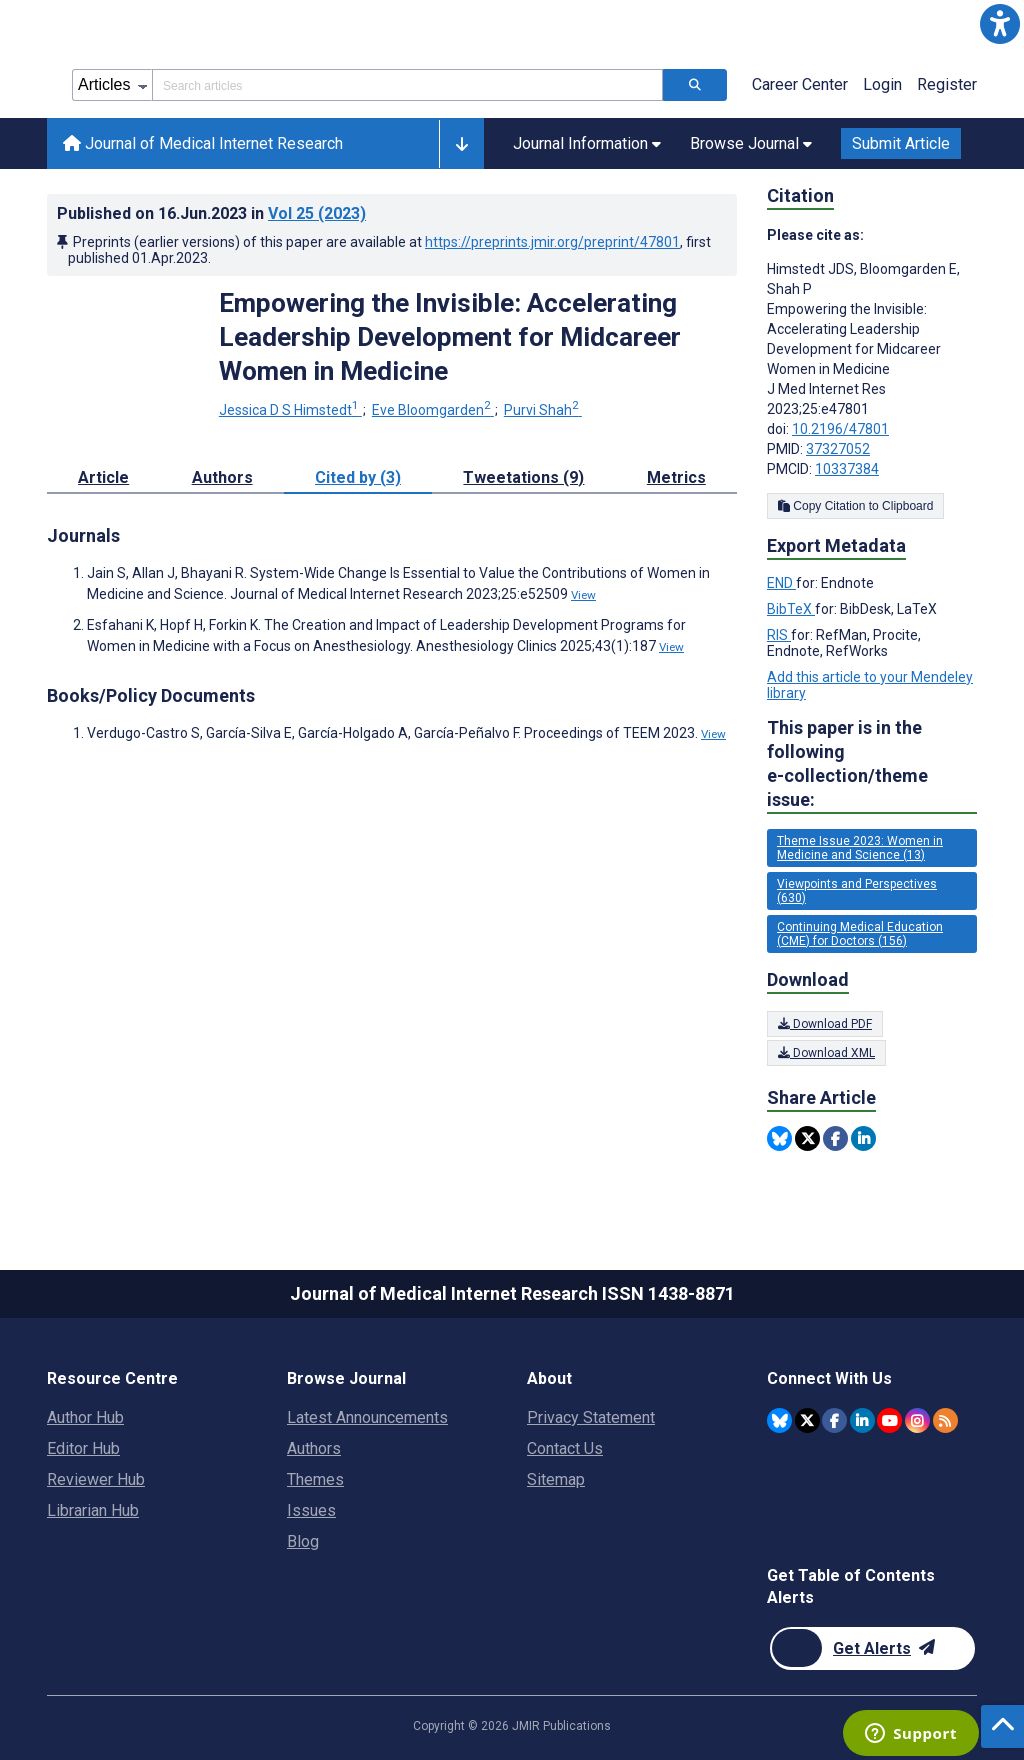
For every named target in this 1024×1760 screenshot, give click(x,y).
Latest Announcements (367, 1417)
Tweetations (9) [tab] (523, 477)
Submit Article (901, 143)
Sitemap (556, 1479)
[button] (1000, 24)
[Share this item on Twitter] (807, 1138)
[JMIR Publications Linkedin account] (862, 1420)
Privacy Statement (591, 1417)
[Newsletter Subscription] (872, 1648)
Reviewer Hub (96, 1479)
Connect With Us (829, 1378)
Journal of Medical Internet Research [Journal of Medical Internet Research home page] (203, 143)
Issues (311, 1510)
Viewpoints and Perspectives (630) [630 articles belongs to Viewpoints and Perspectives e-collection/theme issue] (857, 891)
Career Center (800, 84)
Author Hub (85, 1417)
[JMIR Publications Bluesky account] (779, 1420)
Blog (303, 1541)
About (549, 1378)
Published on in (211, 213)
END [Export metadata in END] (781, 583)
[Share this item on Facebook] (835, 1138)
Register (947, 84)
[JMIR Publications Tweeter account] (807, 1420)
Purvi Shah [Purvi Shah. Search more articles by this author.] (543, 410)
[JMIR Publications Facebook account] (834, 1420)
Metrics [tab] (676, 477)
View (583, 595)
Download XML (826, 1053)
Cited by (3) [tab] (358, 477)
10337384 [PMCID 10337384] (847, 469)
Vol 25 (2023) (317, 213)
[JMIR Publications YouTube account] (889, 1420)
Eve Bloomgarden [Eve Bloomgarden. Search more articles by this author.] (433, 410)
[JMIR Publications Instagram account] (917, 1420)
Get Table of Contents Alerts (851, 1586)
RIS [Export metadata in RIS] (779, 635)
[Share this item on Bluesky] (779, 1138)
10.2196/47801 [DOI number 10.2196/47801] (840, 429)
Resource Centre (112, 1378)
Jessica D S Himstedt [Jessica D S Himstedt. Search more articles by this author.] (290, 410)
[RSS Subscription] (945, 1420)
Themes (315, 1479)
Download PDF (825, 1024)
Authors (314, 1448)
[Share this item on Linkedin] (863, 1138)
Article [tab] (103, 477)
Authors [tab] (222, 477)
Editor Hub (83, 1448)
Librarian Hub (93, 1510)
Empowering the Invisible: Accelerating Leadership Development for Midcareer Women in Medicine (450, 337)
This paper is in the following (872, 764)
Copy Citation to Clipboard (855, 506)
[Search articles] (695, 85)
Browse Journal (346, 1378)
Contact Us (565, 1448)
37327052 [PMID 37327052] (838, 449)
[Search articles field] (407, 85)
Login (882, 84)
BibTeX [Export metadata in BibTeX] (791, 609)
